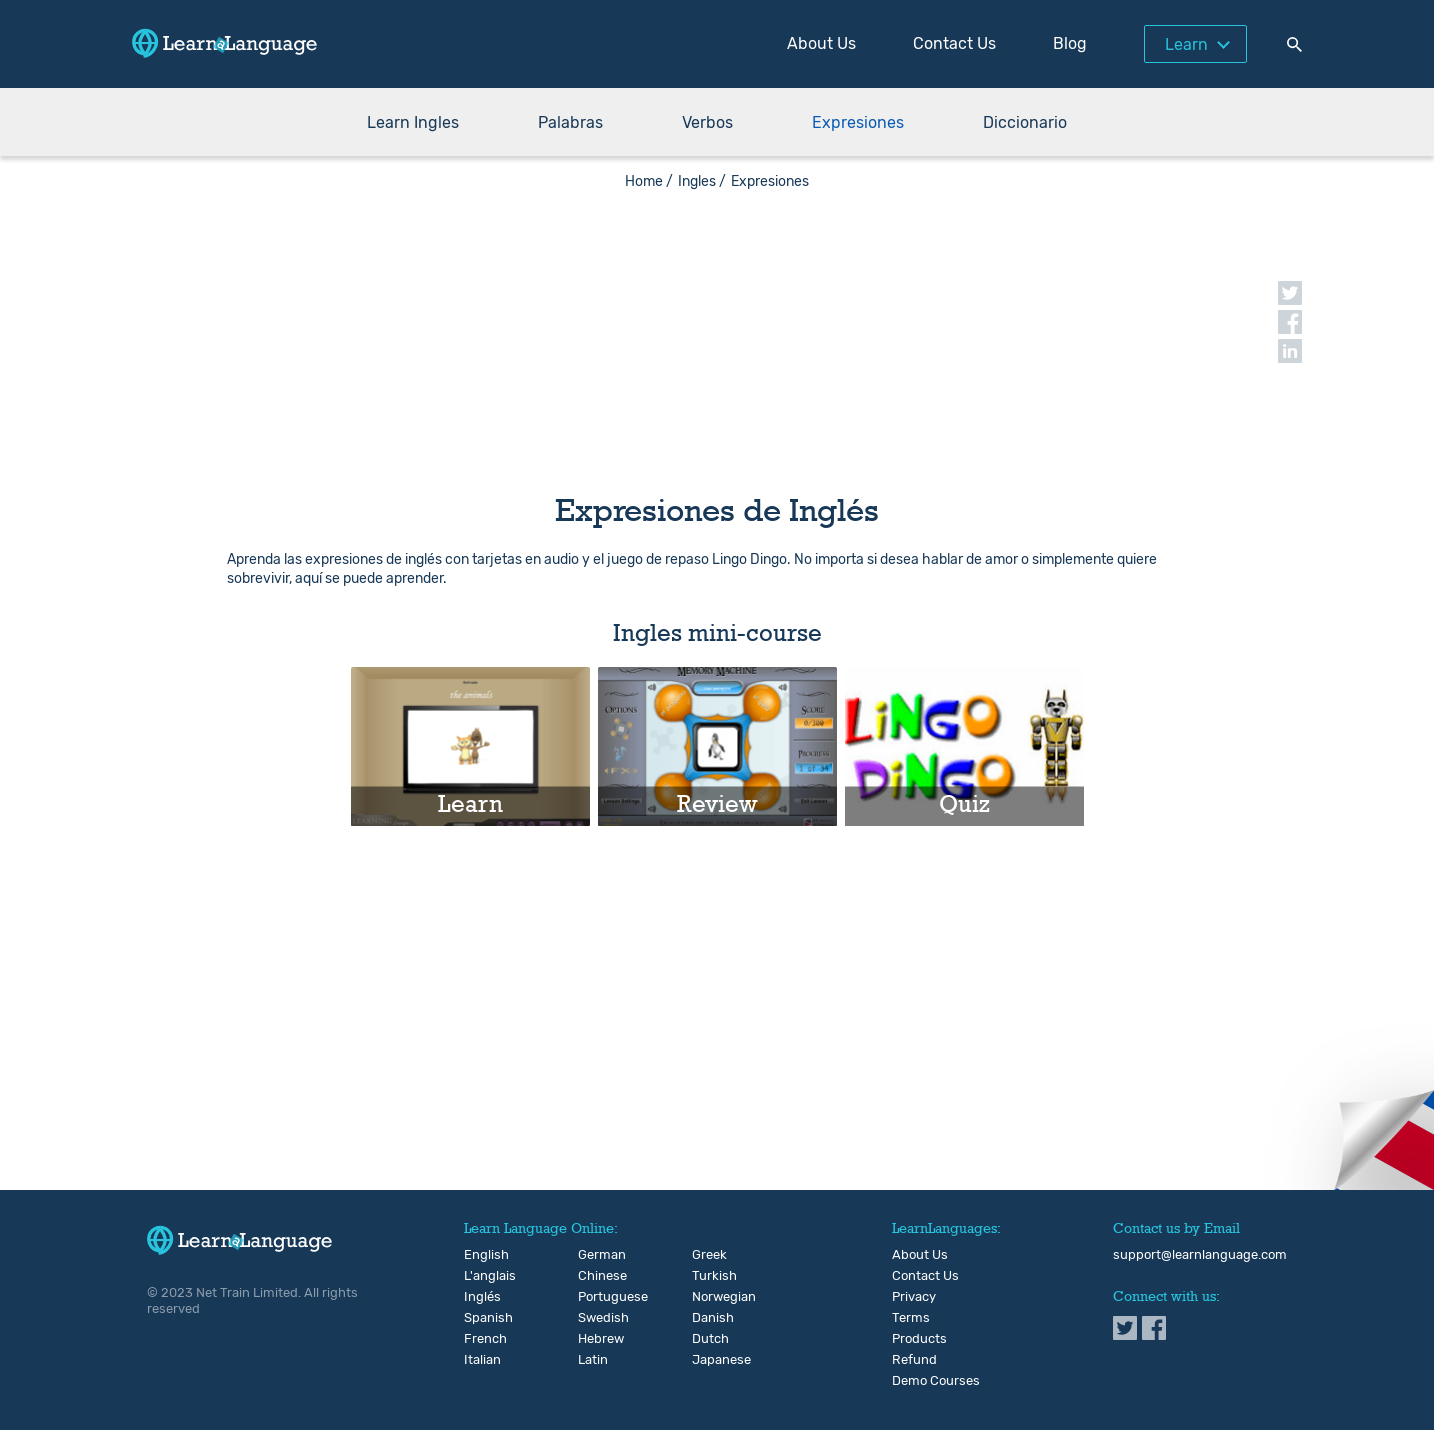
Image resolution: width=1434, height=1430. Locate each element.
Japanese (708, 1360)
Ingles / (702, 181)
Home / (649, 181)
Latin (593, 1360)
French (480, 1339)
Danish (708, 1318)
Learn (1186, 44)
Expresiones (858, 122)
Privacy (914, 1297)
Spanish (480, 1318)
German (594, 1255)
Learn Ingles (413, 122)
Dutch (708, 1339)
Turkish (708, 1276)
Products (919, 1339)
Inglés (480, 1297)
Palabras (570, 122)
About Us (821, 43)
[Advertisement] (717, 330)
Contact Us (954, 43)
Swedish (594, 1318)
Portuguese (594, 1297)
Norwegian (708, 1297)
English (480, 1255)
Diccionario (1025, 122)
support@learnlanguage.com (1200, 1255)
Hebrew (594, 1339)
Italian (480, 1360)
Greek (708, 1255)
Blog (1070, 43)
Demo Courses (936, 1381)
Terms (911, 1318)
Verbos (707, 122)
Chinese (594, 1276)
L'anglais (480, 1276)
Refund (914, 1360)
